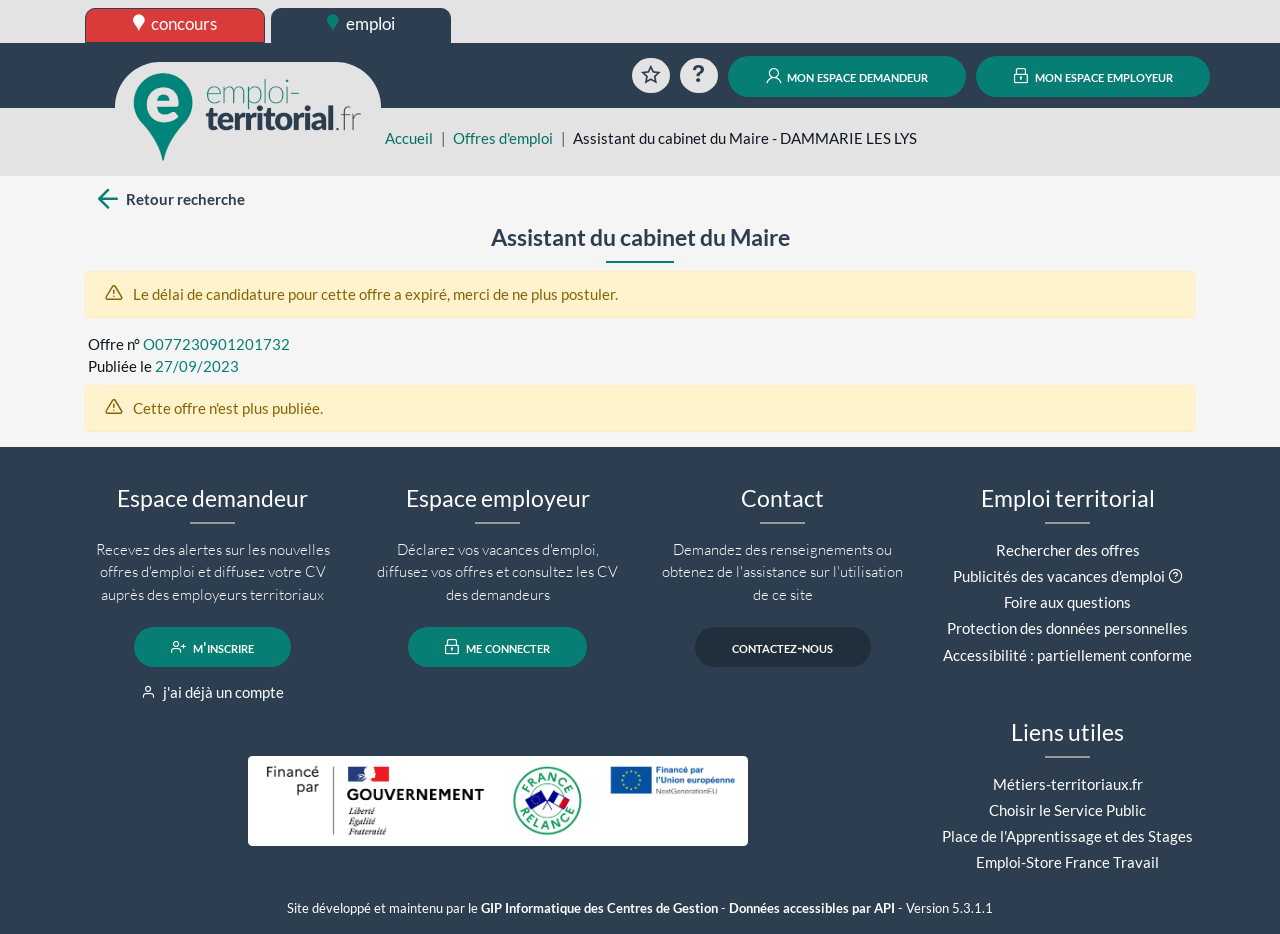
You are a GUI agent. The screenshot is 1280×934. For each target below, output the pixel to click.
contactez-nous (782, 647)
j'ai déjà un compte (212, 692)
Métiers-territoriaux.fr (1068, 784)
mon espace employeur (1093, 76)
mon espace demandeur (847, 76)
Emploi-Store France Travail (1067, 862)
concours (175, 23)
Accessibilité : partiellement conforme (1067, 655)
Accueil (409, 138)
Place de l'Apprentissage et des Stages (1067, 836)
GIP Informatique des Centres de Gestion (599, 908)
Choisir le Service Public (1067, 810)
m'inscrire (212, 647)
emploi (361, 23)
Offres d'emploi (503, 138)
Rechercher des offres (1068, 550)
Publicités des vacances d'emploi (1059, 576)
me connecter (497, 647)
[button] (1175, 576)
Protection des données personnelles (1067, 628)
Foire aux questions (1067, 602)
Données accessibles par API (812, 908)
